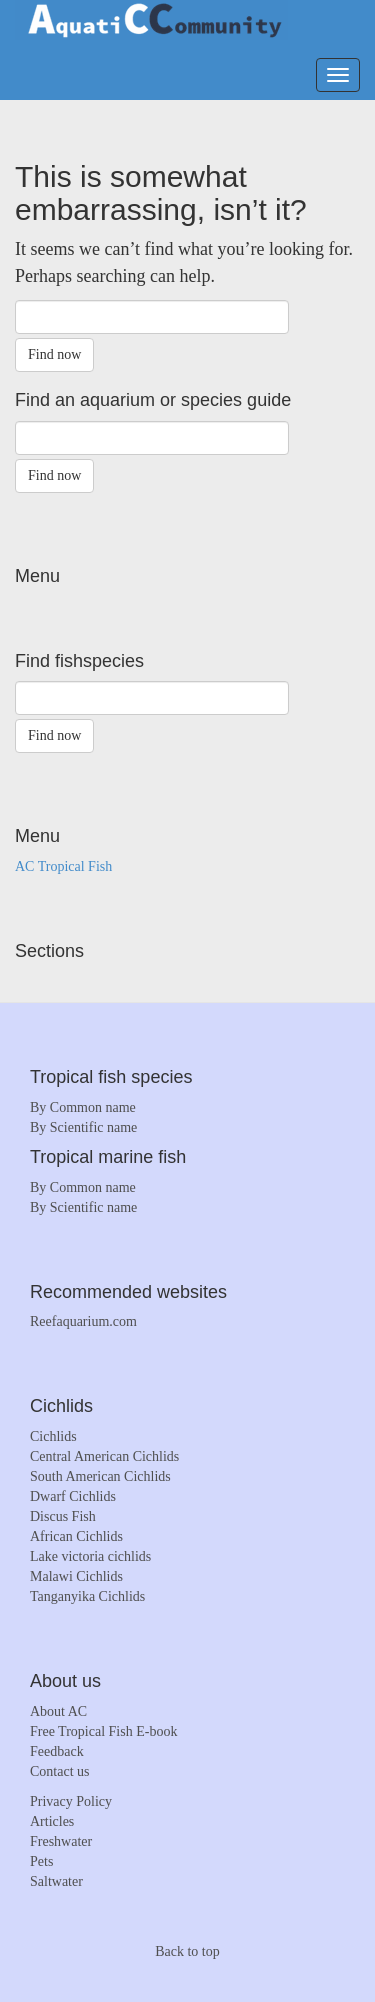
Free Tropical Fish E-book (103, 1731)
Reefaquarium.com (83, 1321)
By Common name (83, 1107)
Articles (52, 1821)
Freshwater (61, 1841)
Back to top (187, 1951)
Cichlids (53, 1436)
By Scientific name (83, 1127)
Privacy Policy (71, 1801)
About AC (58, 1711)
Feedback (57, 1751)
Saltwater (56, 1881)
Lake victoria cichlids (90, 1556)
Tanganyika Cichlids (87, 1596)
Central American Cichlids (104, 1456)
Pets (41, 1861)
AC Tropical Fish (63, 866)
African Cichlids (76, 1536)
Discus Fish (63, 1516)
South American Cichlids (100, 1476)
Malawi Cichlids (76, 1576)
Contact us (60, 1771)
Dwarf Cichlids (73, 1496)
